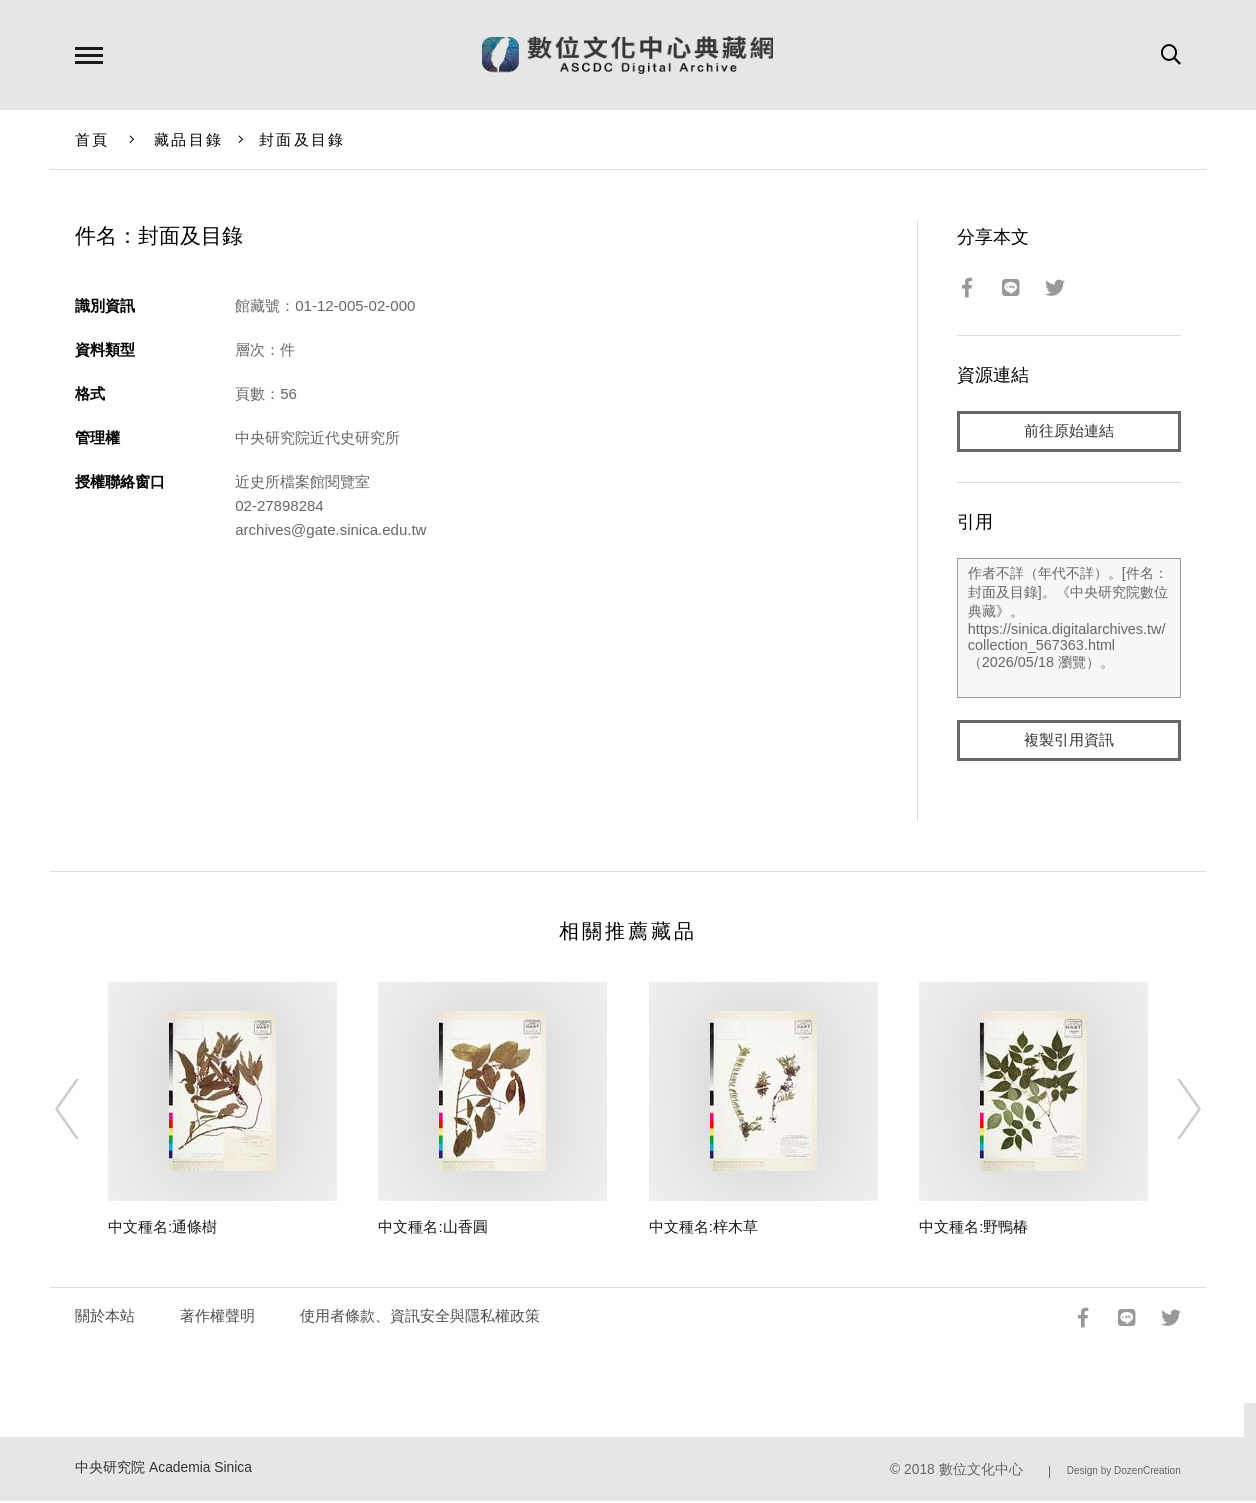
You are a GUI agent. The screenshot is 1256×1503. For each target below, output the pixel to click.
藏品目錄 (188, 139)
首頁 (92, 139)
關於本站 (105, 1317)
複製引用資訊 (1069, 741)
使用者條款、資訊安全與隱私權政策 (420, 1317)
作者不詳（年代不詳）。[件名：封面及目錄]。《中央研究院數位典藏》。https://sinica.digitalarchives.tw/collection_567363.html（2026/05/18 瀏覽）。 (1069, 629)
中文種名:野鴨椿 (973, 1228)
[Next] (1171, 1112)
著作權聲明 (217, 1317)
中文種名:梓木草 (703, 1228)
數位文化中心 (981, 1471)
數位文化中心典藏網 (627, 55)
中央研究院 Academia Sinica (163, 1469)
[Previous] (85, 1112)
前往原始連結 (1069, 431)
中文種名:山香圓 (432, 1228)
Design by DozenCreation (1124, 1472)
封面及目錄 (302, 139)
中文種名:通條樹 (162, 1228)
